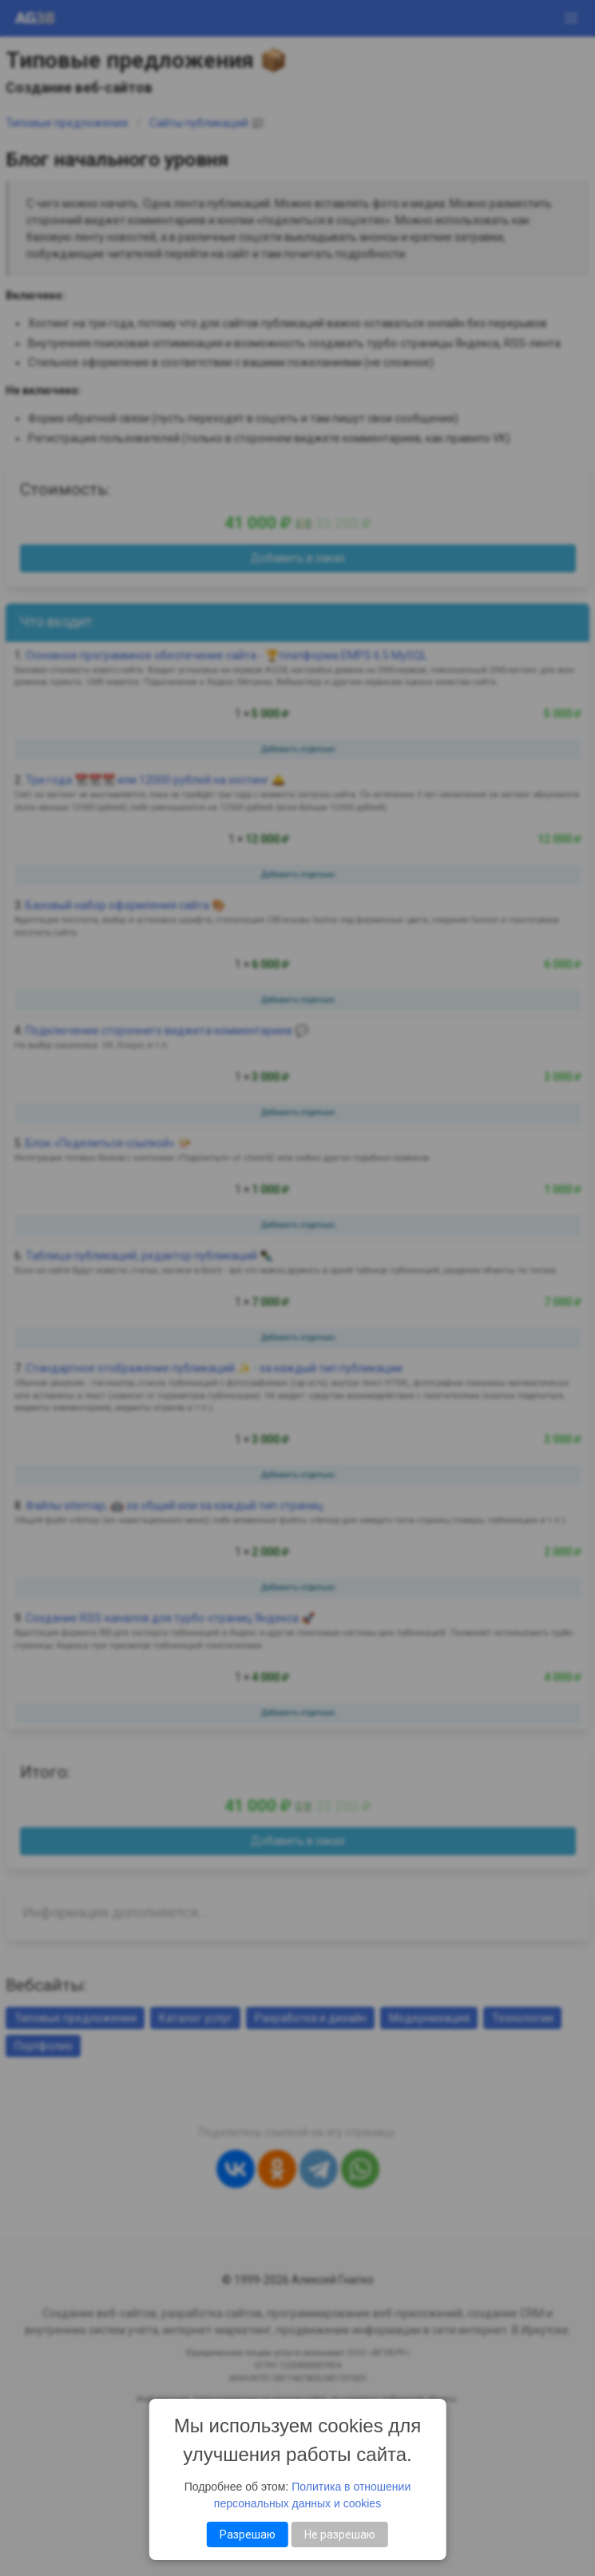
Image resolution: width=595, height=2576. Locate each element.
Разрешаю (248, 2534)
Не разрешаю (339, 2534)
